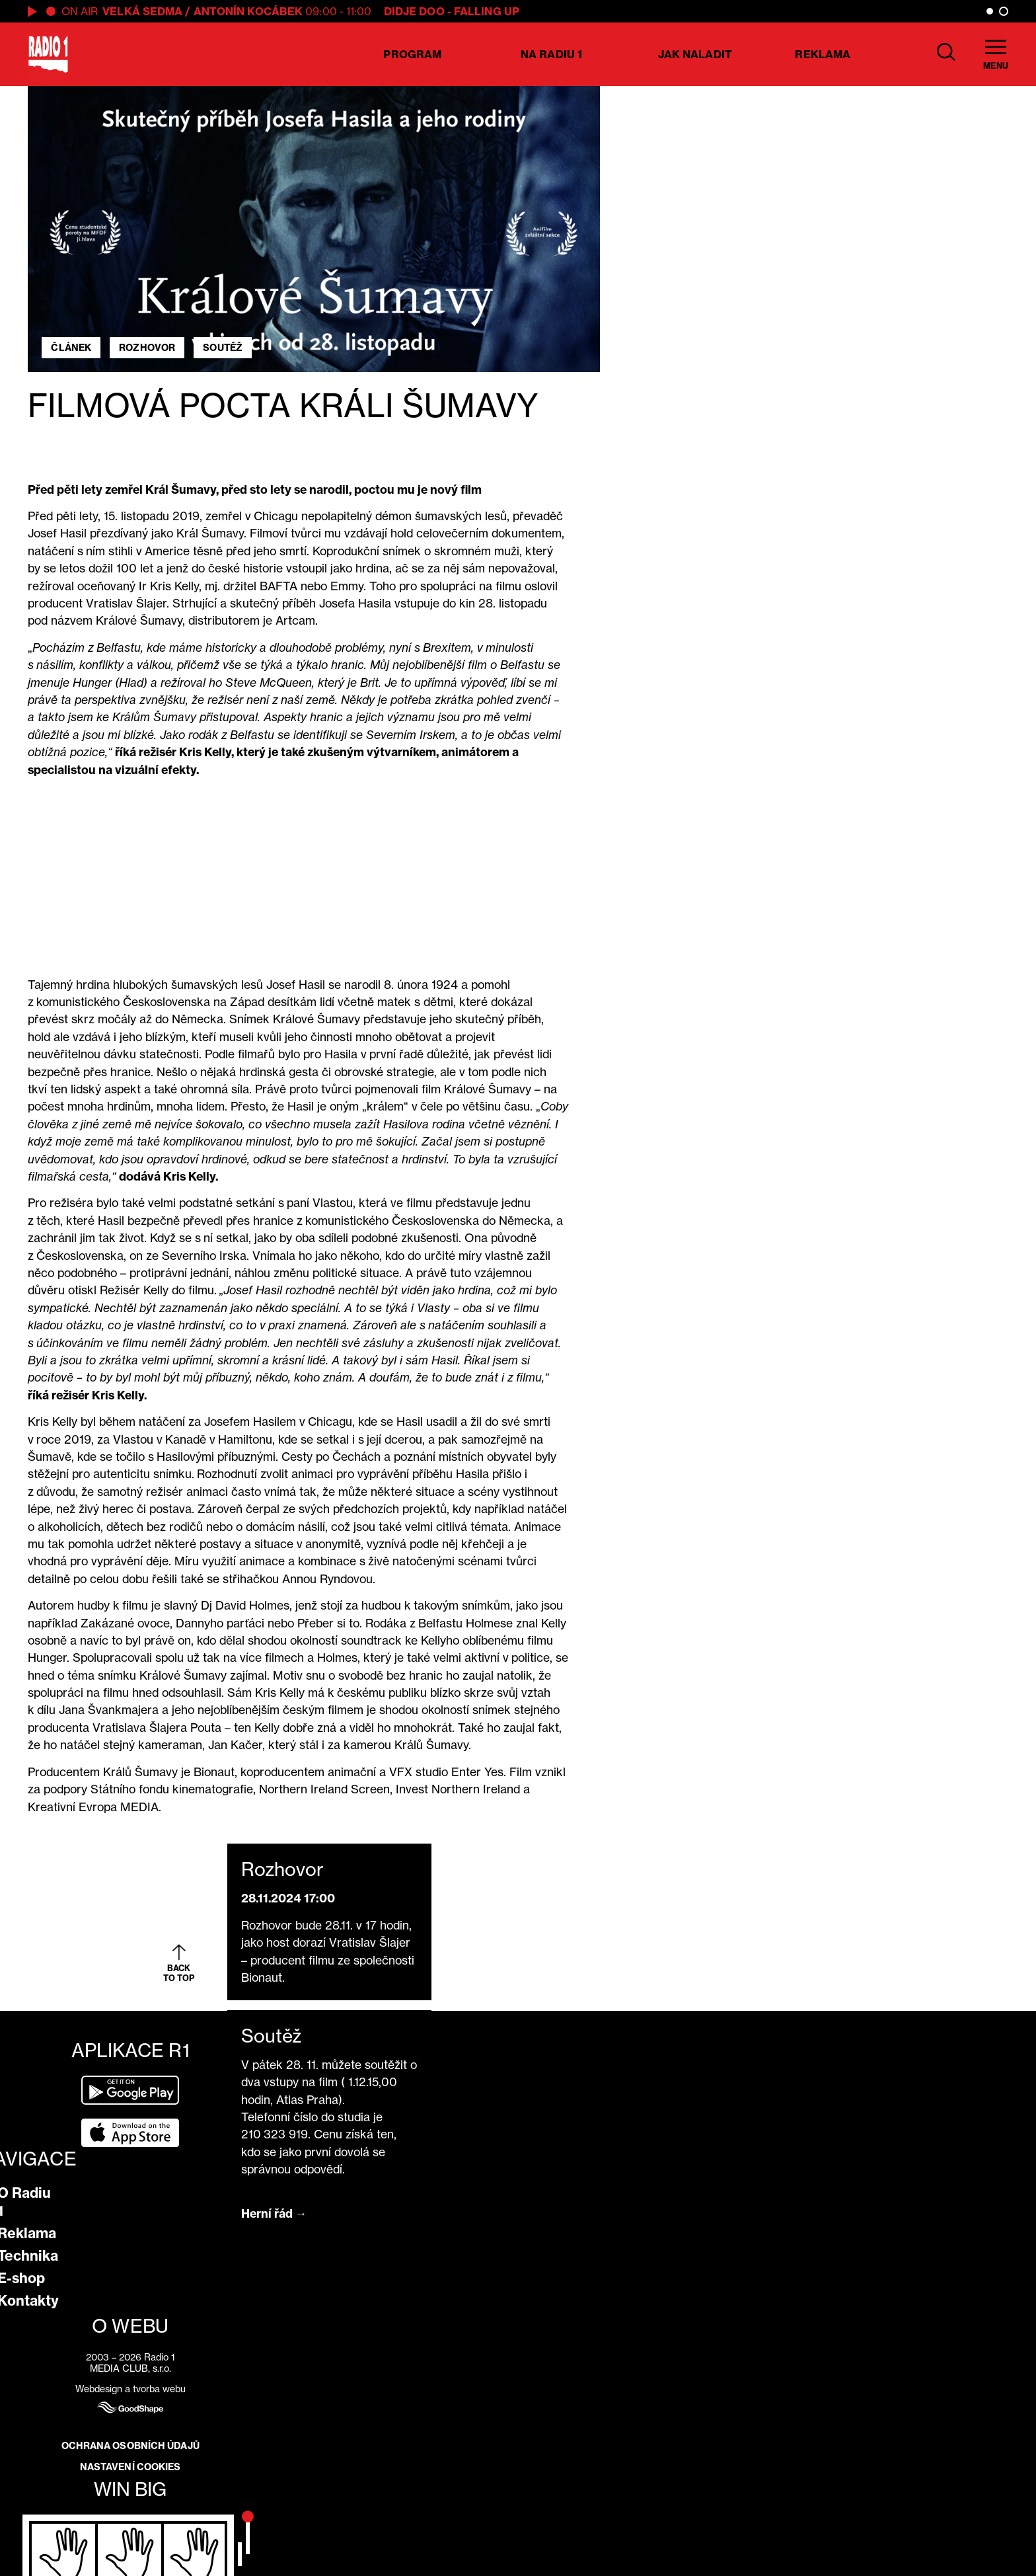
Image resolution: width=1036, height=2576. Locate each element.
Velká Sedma (142, 11)
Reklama (822, 54)
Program (412, 54)
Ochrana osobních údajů (130, 2446)
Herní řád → (274, 2213)
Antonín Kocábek (248, 11)
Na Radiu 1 (551, 54)
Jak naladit (695, 54)
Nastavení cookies (130, 2467)
